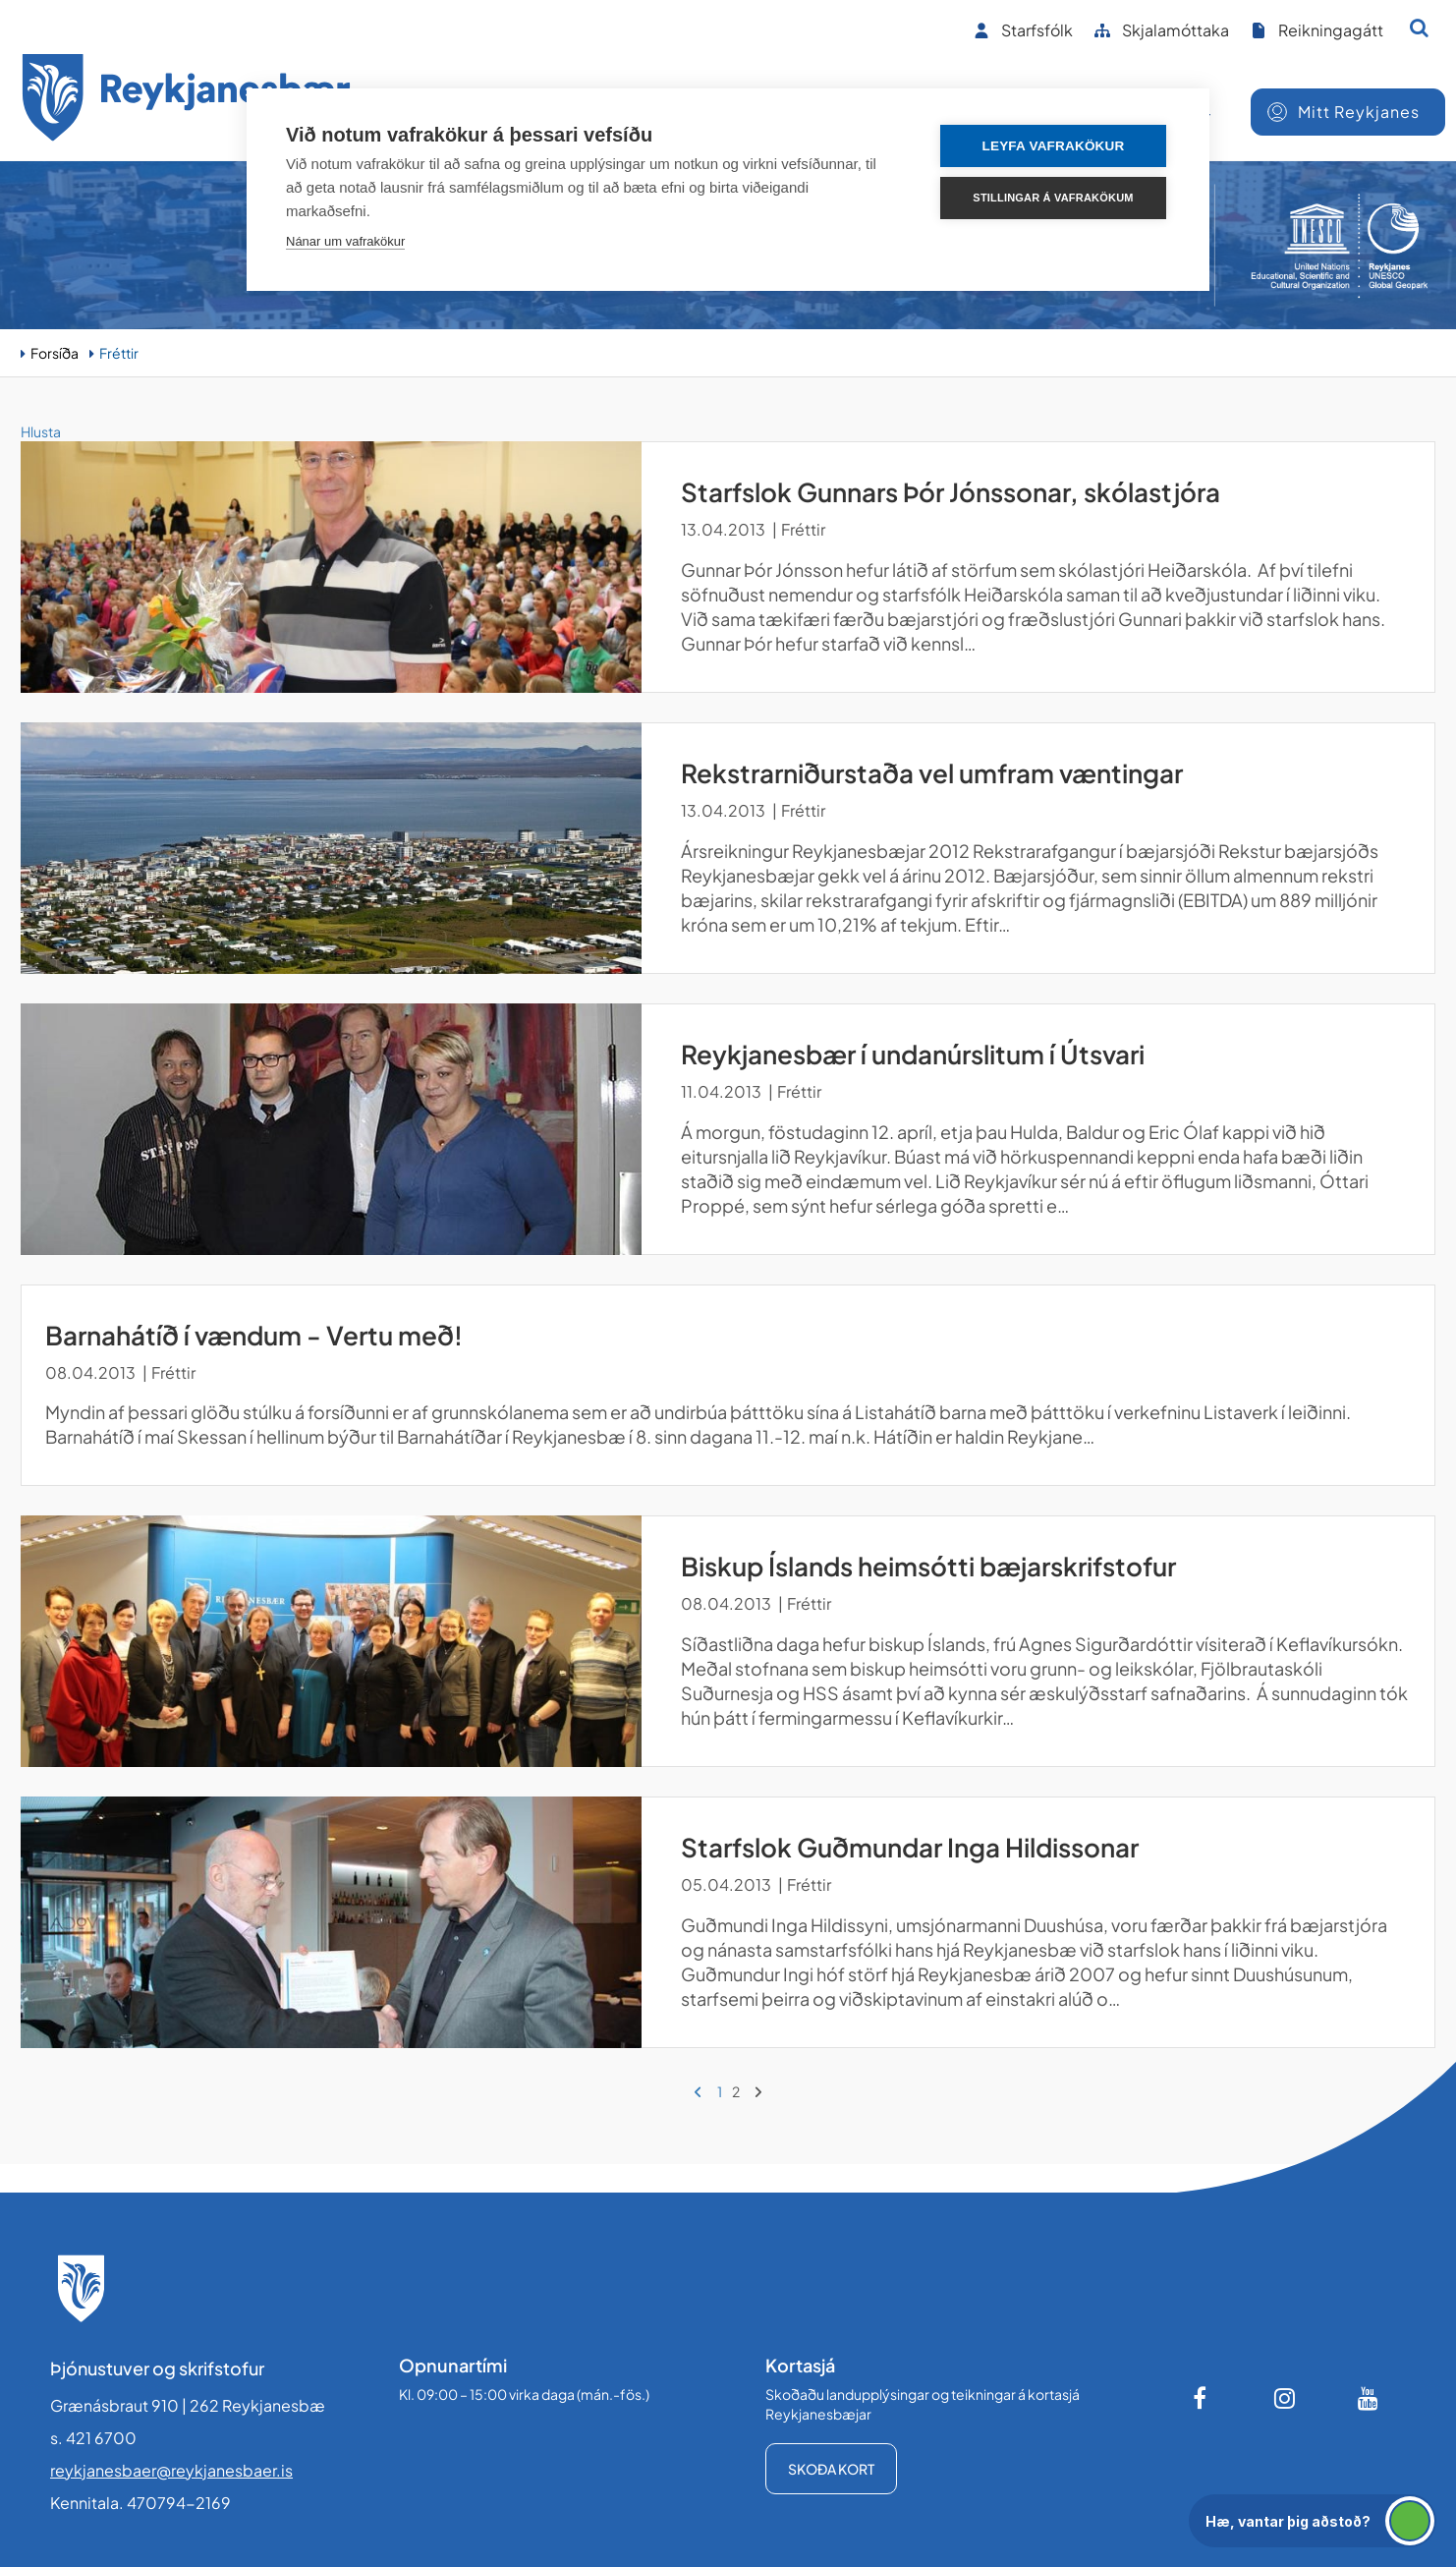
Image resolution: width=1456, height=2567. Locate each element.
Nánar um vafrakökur (345, 241)
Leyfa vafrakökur (1053, 146)
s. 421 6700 (93, 2437)
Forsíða (54, 353)
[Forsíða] (186, 100)
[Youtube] (1368, 2398)
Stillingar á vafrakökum (1053, 197)
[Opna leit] (1419, 27)
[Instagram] (1285, 2398)
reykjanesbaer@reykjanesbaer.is (171, 2470)
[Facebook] (1201, 2398)
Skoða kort (831, 2469)
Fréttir (119, 353)
